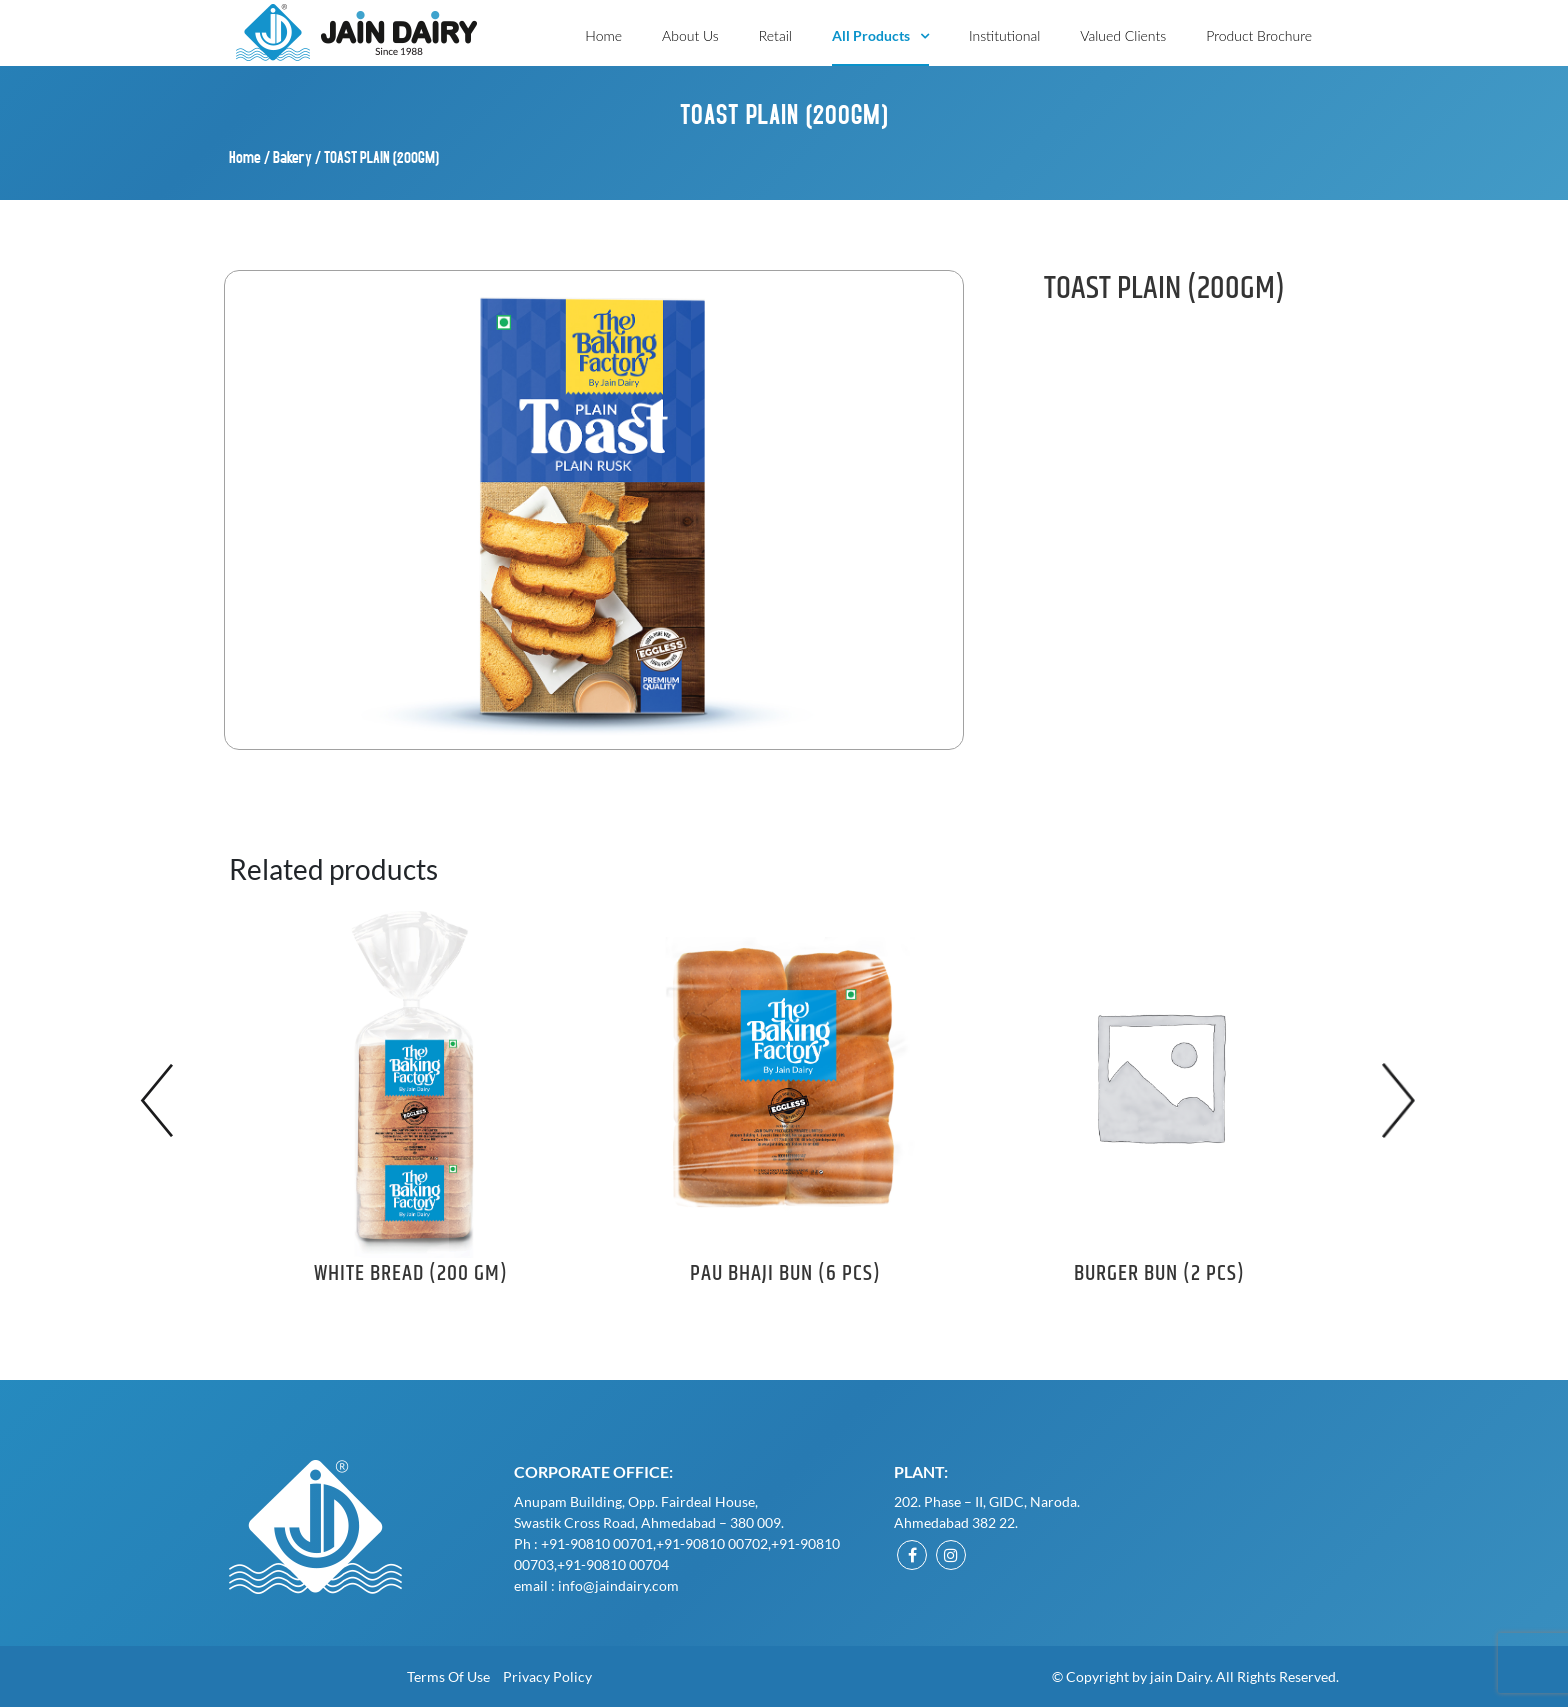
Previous (163, 1100)
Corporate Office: (593, 1471)
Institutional (1004, 35)
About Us (690, 35)
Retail (775, 35)
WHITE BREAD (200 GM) (411, 1274)
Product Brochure (1259, 35)
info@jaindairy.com (618, 1585)
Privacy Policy (547, 1676)
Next (1404, 1100)
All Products (871, 35)
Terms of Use (448, 1676)
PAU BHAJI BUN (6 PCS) (785, 1274)
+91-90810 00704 (613, 1564)
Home (603, 35)
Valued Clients (1123, 35)
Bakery (292, 156)
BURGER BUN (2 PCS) (1159, 1274)
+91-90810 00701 (597, 1543)
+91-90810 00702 (712, 1543)
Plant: (921, 1471)
